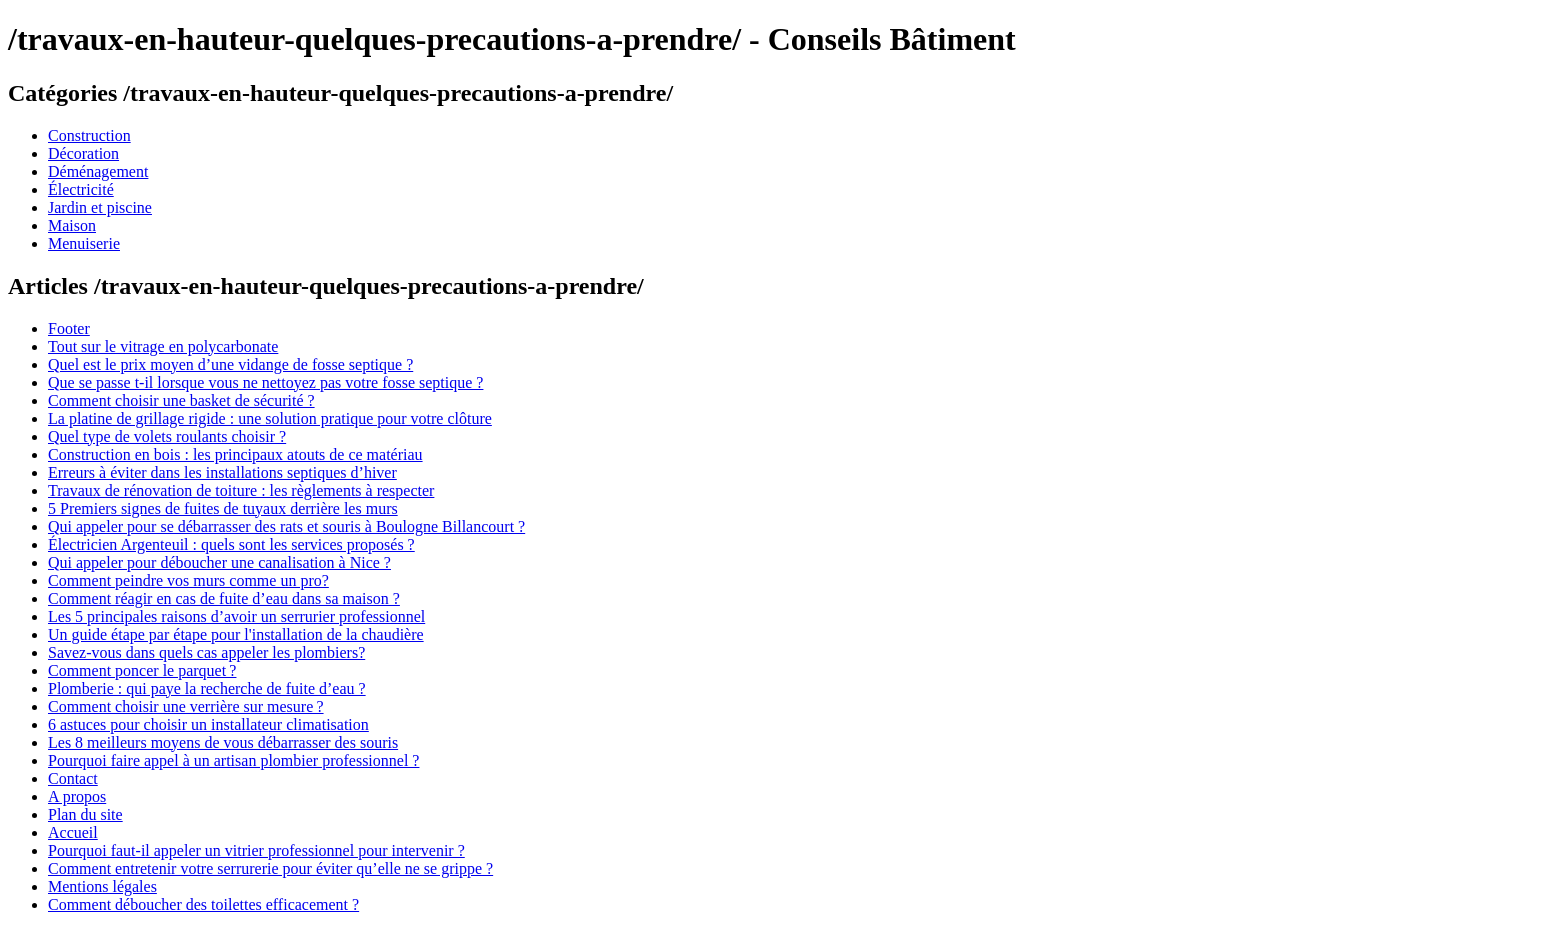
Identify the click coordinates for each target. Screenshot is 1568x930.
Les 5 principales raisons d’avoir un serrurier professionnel (236, 616)
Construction (89, 135)
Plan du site (85, 814)
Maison (72, 225)
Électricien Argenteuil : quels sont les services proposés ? (231, 544)
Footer (69, 328)
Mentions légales (102, 886)
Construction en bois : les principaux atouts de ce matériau (235, 454)
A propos (77, 796)
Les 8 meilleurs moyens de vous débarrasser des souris (223, 742)
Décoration (83, 153)
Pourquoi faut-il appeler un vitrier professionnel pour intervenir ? (256, 850)
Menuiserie (84, 243)
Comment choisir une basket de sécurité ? (181, 400)
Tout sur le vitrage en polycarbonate (163, 346)
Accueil (73, 832)
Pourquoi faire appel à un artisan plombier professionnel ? (233, 760)
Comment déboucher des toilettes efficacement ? (203, 904)
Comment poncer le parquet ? (142, 670)
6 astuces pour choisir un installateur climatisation (208, 724)
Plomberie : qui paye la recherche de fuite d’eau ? (207, 688)
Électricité (81, 189)
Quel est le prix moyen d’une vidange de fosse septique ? (230, 364)
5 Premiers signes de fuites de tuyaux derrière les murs (223, 508)
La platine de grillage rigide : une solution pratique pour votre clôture (270, 418)
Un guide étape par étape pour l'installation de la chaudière (236, 634)
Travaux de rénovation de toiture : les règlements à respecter (241, 490)
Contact (73, 778)
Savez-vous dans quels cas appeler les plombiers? (206, 652)
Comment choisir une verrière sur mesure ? (186, 706)
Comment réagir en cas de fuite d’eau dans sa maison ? (224, 598)
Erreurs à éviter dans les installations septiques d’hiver (222, 472)
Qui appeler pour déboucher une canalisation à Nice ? (219, 562)
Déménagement (98, 171)
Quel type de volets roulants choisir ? (167, 436)
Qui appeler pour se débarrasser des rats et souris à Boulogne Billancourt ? (286, 526)
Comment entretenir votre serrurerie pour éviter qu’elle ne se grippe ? (270, 868)
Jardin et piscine (100, 207)
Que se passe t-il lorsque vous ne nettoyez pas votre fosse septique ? (265, 382)
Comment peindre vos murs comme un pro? (188, 580)
